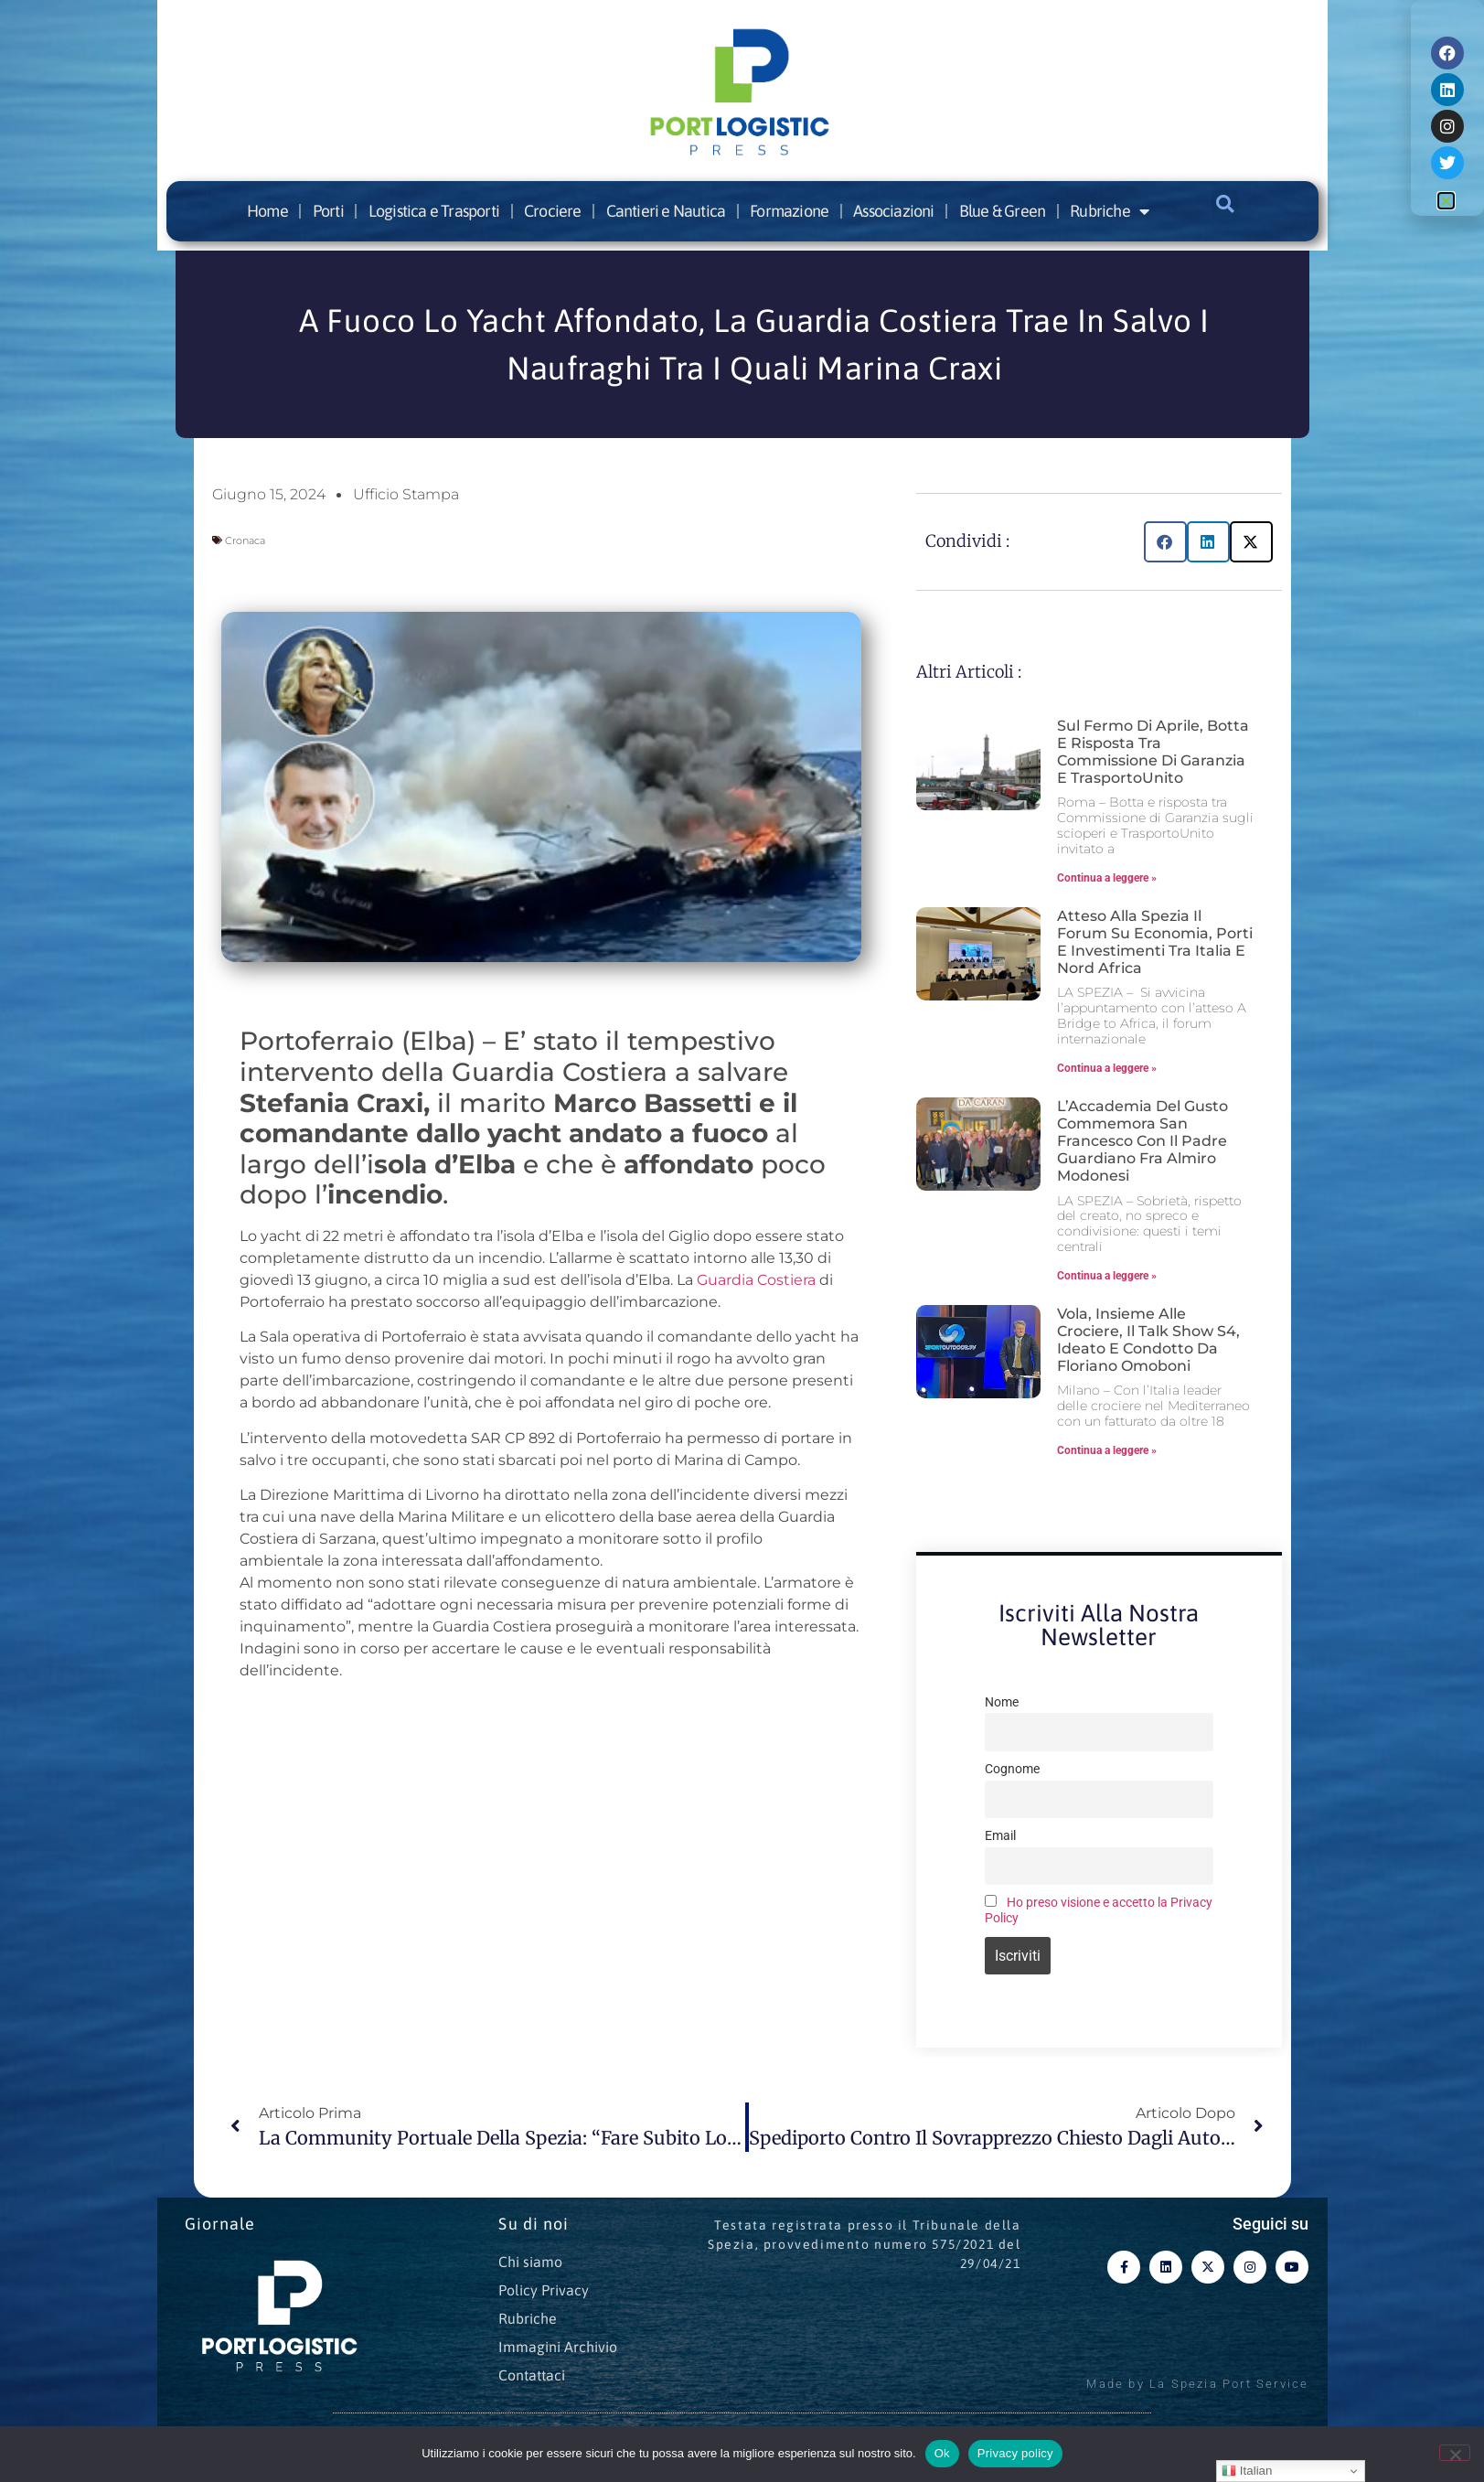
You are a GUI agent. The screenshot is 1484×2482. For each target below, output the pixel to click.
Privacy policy (1015, 2453)
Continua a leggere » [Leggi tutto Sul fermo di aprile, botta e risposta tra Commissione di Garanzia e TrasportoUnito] (1107, 878)
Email (1000, 1836)
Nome (1002, 1702)
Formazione (789, 210)
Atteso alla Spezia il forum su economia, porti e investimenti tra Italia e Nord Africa (1155, 942)
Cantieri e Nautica (666, 210)
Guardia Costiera (756, 1280)
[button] (1225, 204)
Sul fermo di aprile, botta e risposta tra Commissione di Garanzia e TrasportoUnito (1153, 752)
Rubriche (1109, 211)
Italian (1247, 2471)
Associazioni (893, 210)
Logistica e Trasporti (433, 210)
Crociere (553, 210)
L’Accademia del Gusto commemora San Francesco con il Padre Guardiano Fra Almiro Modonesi (1142, 1141)
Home (267, 210)
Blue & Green (1002, 210)
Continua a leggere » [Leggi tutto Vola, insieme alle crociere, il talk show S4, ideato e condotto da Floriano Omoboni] (1107, 1450)
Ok (942, 2453)
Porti (328, 210)
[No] (1454, 2453)
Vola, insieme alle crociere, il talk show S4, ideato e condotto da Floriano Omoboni (1148, 1340)
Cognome (1012, 1769)
